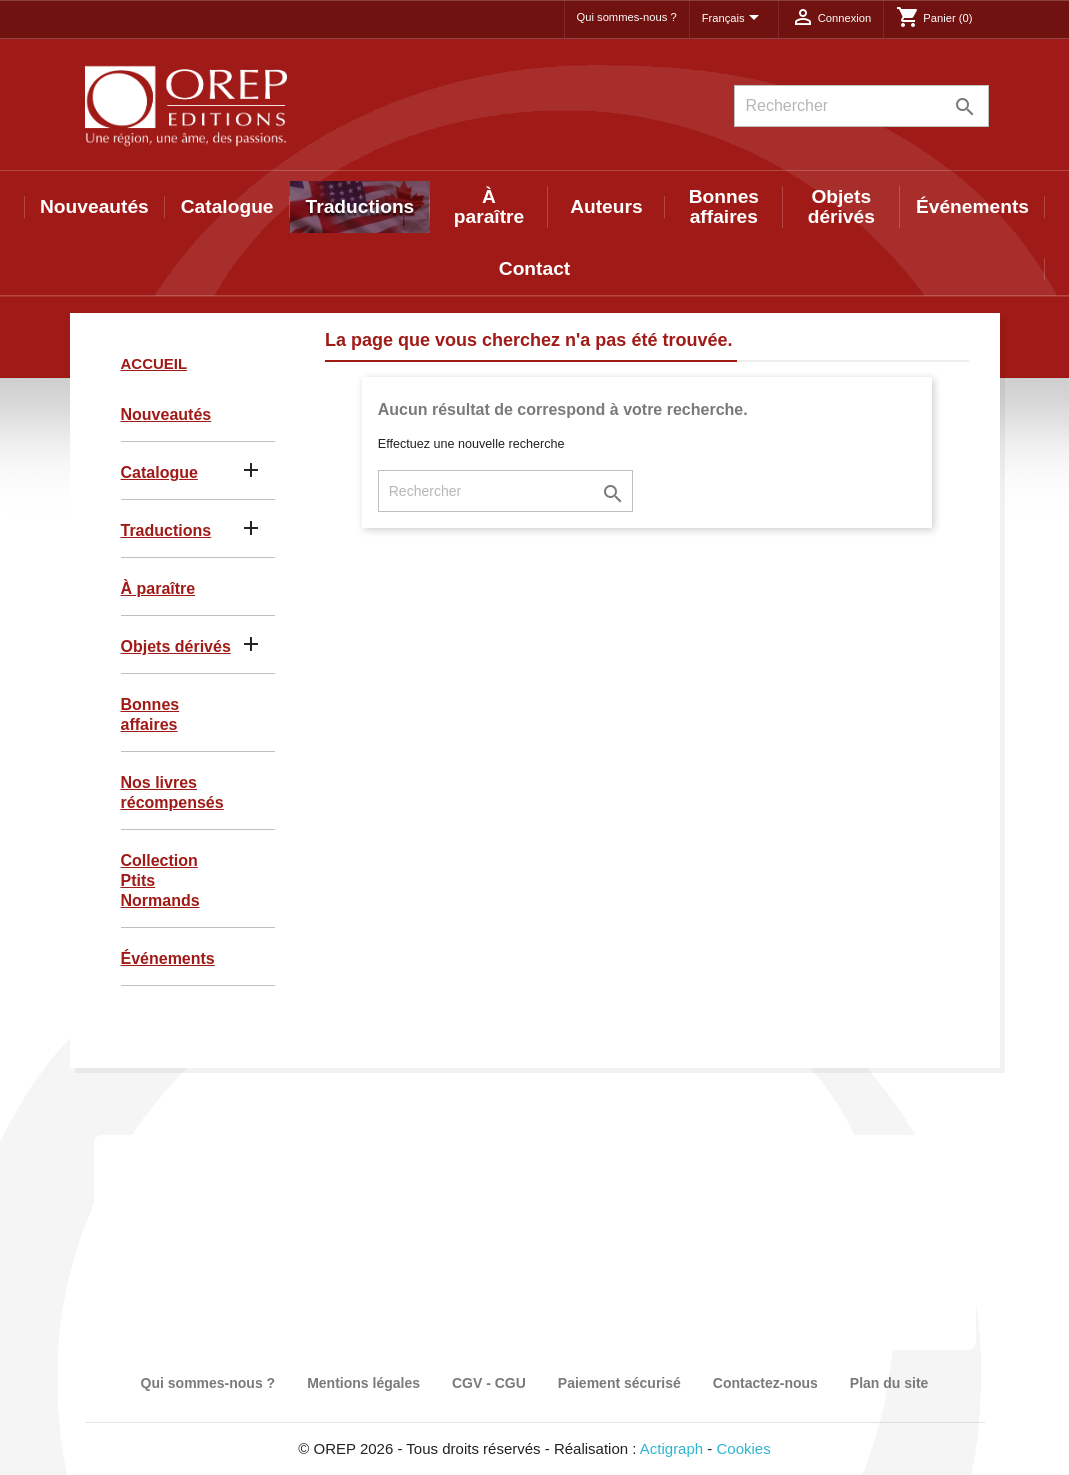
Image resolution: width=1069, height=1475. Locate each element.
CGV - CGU (489, 1383)
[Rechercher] (861, 106)
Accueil (154, 363)
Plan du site (889, 1383)
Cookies (744, 1448)
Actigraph (671, 1448)
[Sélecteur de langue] (734, 19)
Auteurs (606, 206)
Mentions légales (363, 1383)
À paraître (489, 206)
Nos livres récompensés (172, 792)
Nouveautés (94, 206)
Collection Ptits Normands (160, 880)
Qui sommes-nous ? (627, 17)
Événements (972, 206)
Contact (534, 268)
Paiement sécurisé (619, 1383)
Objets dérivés (841, 206)
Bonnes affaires (724, 206)
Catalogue (227, 206)
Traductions (360, 206)
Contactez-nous (765, 1383)
